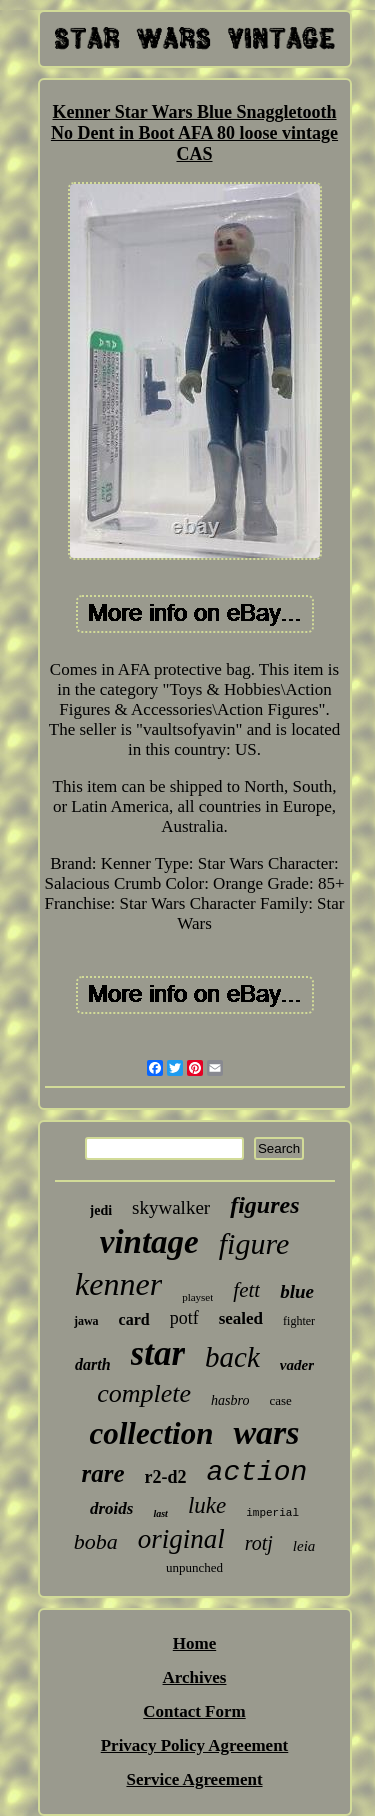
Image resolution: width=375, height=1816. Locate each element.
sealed (241, 1318)
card (134, 1319)
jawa (86, 1321)
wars (266, 1432)
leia (304, 1546)
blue (297, 1291)
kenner (118, 1284)
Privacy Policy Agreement (195, 1745)
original (181, 1539)
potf (184, 1318)
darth (93, 1364)
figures (264, 1205)
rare (103, 1473)
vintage (149, 1242)
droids (111, 1508)
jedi (101, 1210)
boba (96, 1541)
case (280, 1400)
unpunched (194, 1567)
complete (144, 1393)
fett (246, 1290)
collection (151, 1433)
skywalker (171, 1207)
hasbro (230, 1400)
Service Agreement (194, 1779)
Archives (195, 1677)
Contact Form (194, 1711)
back (232, 1357)
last (160, 1513)
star (158, 1353)
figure (254, 1243)
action (257, 1472)
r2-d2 (166, 1477)
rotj (259, 1543)
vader (297, 1365)
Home (194, 1643)
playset (197, 1297)
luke (207, 1505)
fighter (299, 1321)
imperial (272, 1513)
